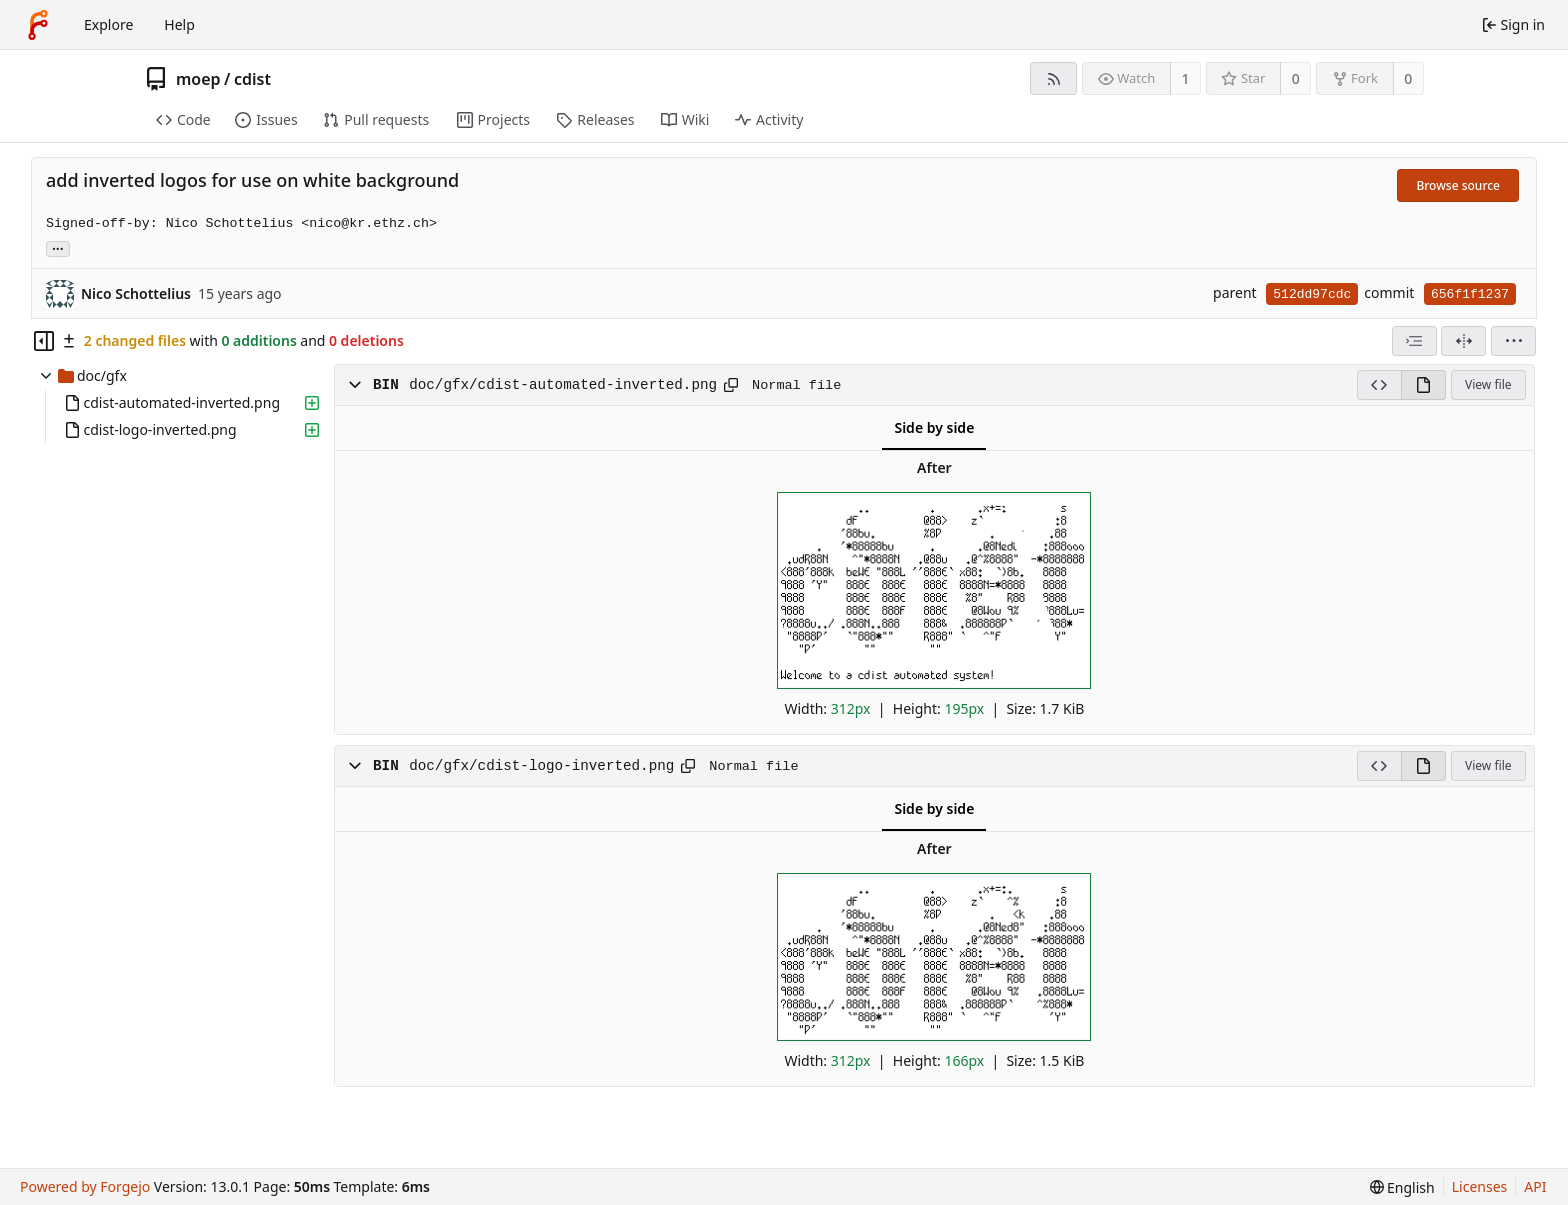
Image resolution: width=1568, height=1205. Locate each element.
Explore (108, 24)
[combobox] (1414, 341)
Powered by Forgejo (85, 1186)
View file (1488, 384)
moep (198, 79)
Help (179, 24)
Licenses (1480, 1186)
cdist (252, 79)
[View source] (1379, 385)
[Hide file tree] (44, 341)
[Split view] (1463, 341)
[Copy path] (731, 385)
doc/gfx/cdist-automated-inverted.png (563, 385)
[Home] (38, 25)
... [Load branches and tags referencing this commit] (58, 247)
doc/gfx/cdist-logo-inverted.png (541, 766)
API (1535, 1186)
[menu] (1513, 341)
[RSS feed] (1053, 78)
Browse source (1458, 185)
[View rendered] (1423, 385)
